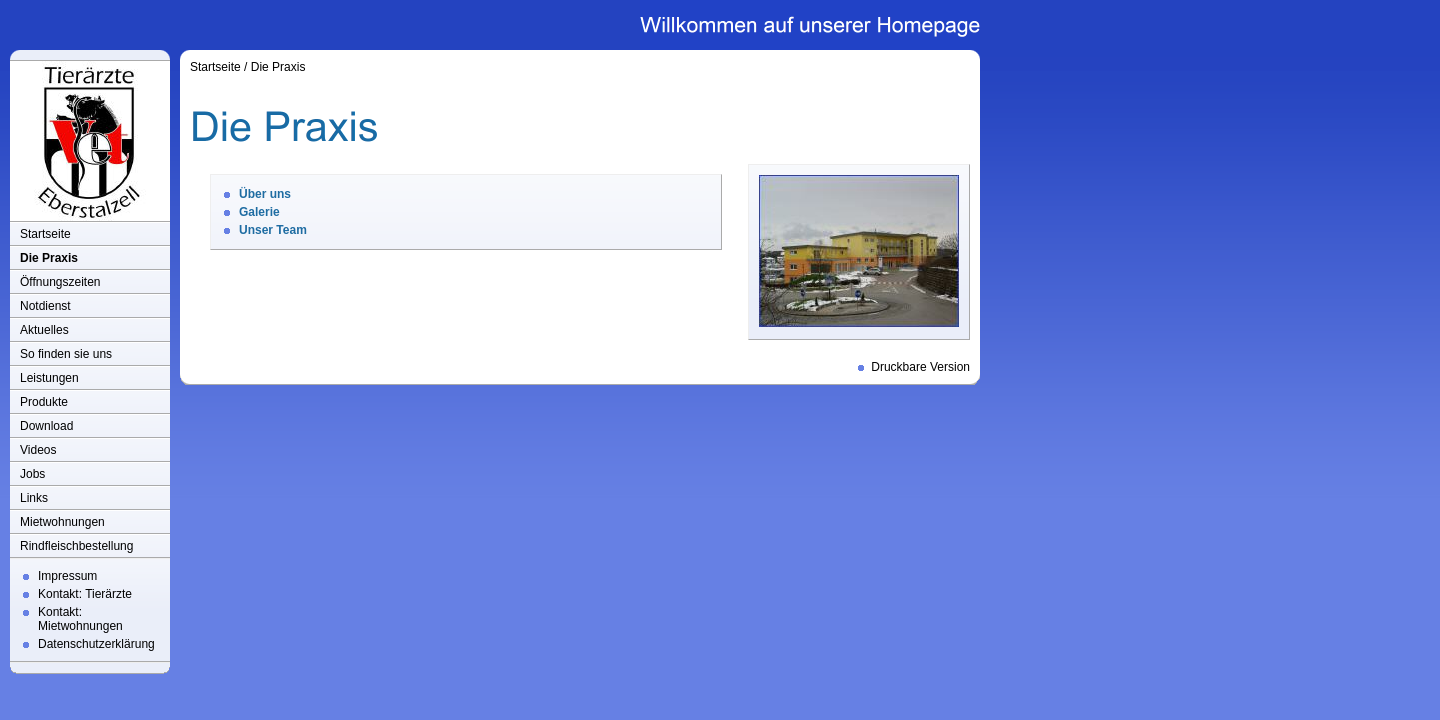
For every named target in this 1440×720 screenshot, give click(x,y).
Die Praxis (49, 258)
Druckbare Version (920, 367)
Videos (38, 450)
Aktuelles (44, 330)
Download (46, 426)
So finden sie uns (66, 354)
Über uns (265, 194)
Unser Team (273, 230)
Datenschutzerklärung (96, 644)
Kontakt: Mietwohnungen (80, 619)
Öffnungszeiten (60, 282)
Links (34, 498)
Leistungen (49, 378)
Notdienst (45, 306)
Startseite (45, 234)
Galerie (259, 212)
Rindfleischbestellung (76, 546)
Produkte (44, 402)
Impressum (67, 576)
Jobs (32, 474)
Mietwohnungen (62, 522)
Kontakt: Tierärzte (85, 594)
